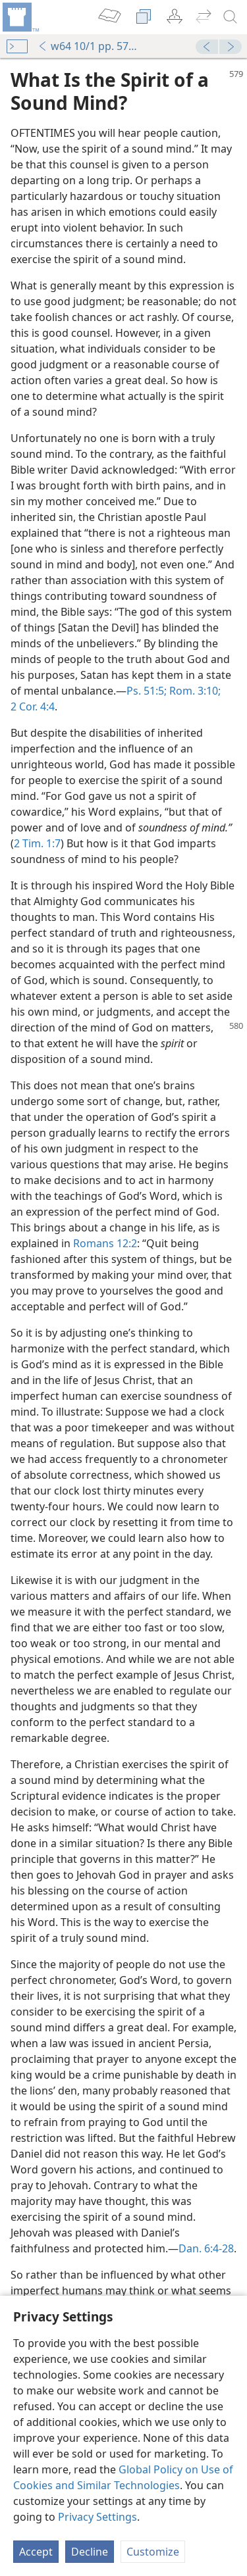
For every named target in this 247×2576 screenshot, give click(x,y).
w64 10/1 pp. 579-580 (90, 46)
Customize (152, 2551)
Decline (89, 2551)
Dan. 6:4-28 (206, 2248)
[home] (20, 17)
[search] (230, 17)
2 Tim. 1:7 (37, 843)
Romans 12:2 (105, 1243)
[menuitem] (20, 17)
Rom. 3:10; (194, 690)
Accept (36, 2551)
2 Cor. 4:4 (33, 706)
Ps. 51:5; (146, 690)
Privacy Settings (97, 2517)
